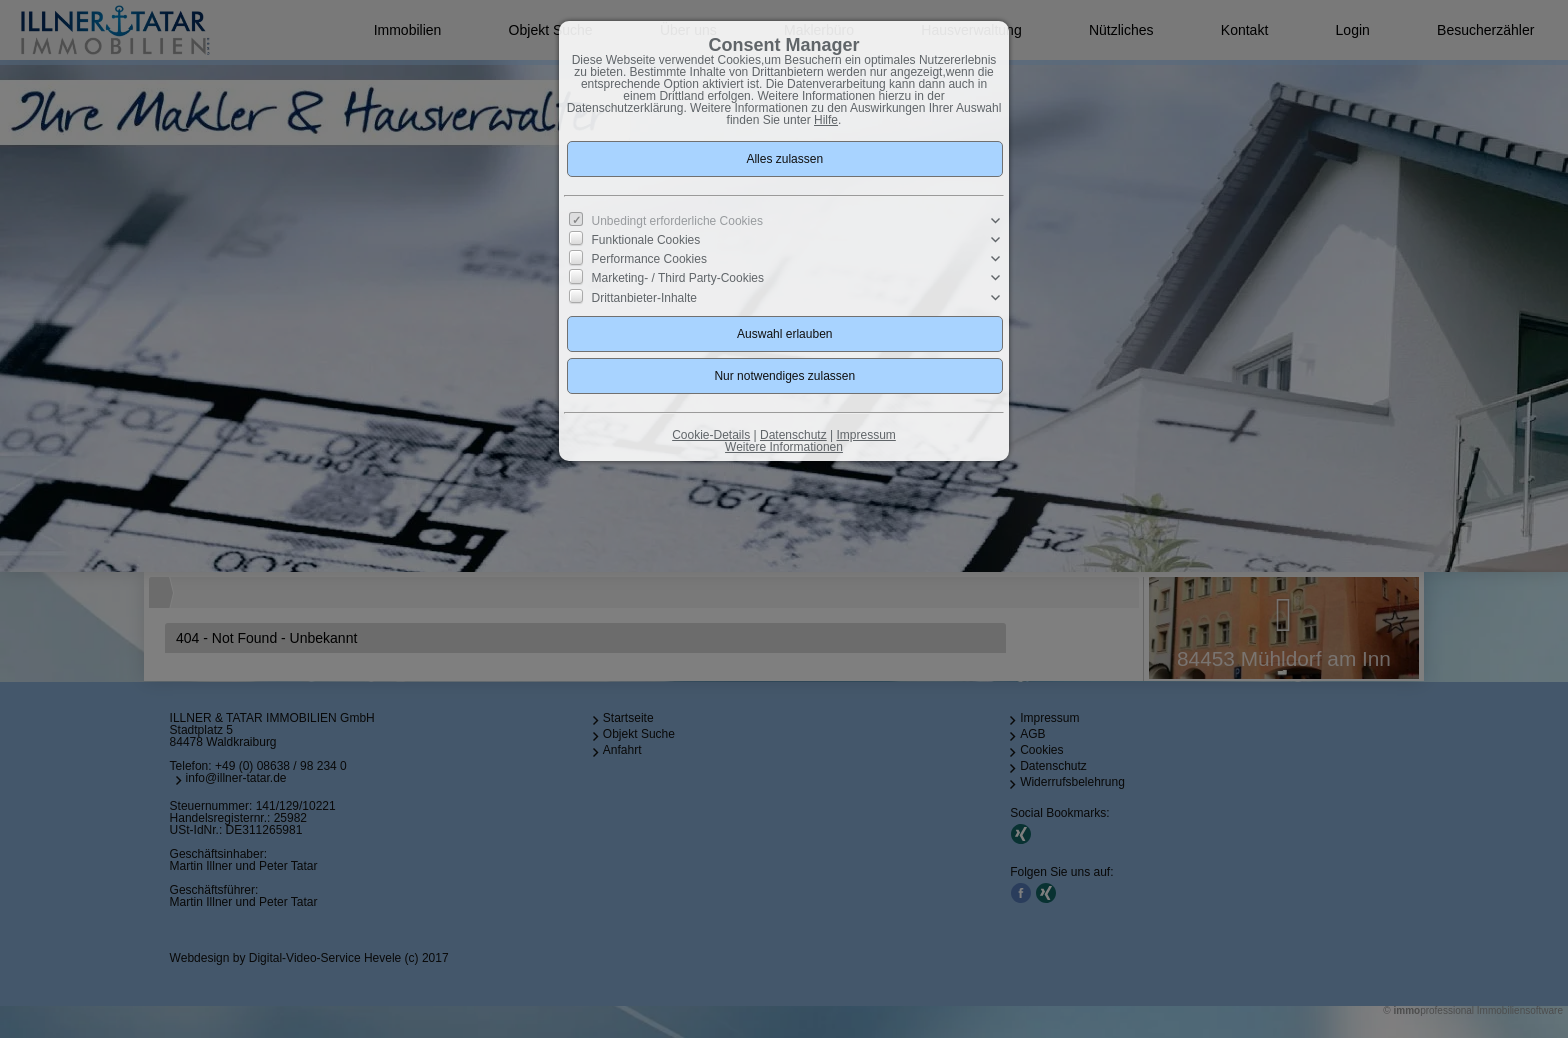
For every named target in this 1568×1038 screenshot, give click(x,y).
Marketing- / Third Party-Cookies (678, 278)
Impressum (865, 435)
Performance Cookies (649, 259)
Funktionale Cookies (646, 240)
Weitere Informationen (784, 447)
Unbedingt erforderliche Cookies (677, 221)
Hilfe (826, 120)
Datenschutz (793, 435)
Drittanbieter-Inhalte (644, 297)
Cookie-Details (711, 435)
